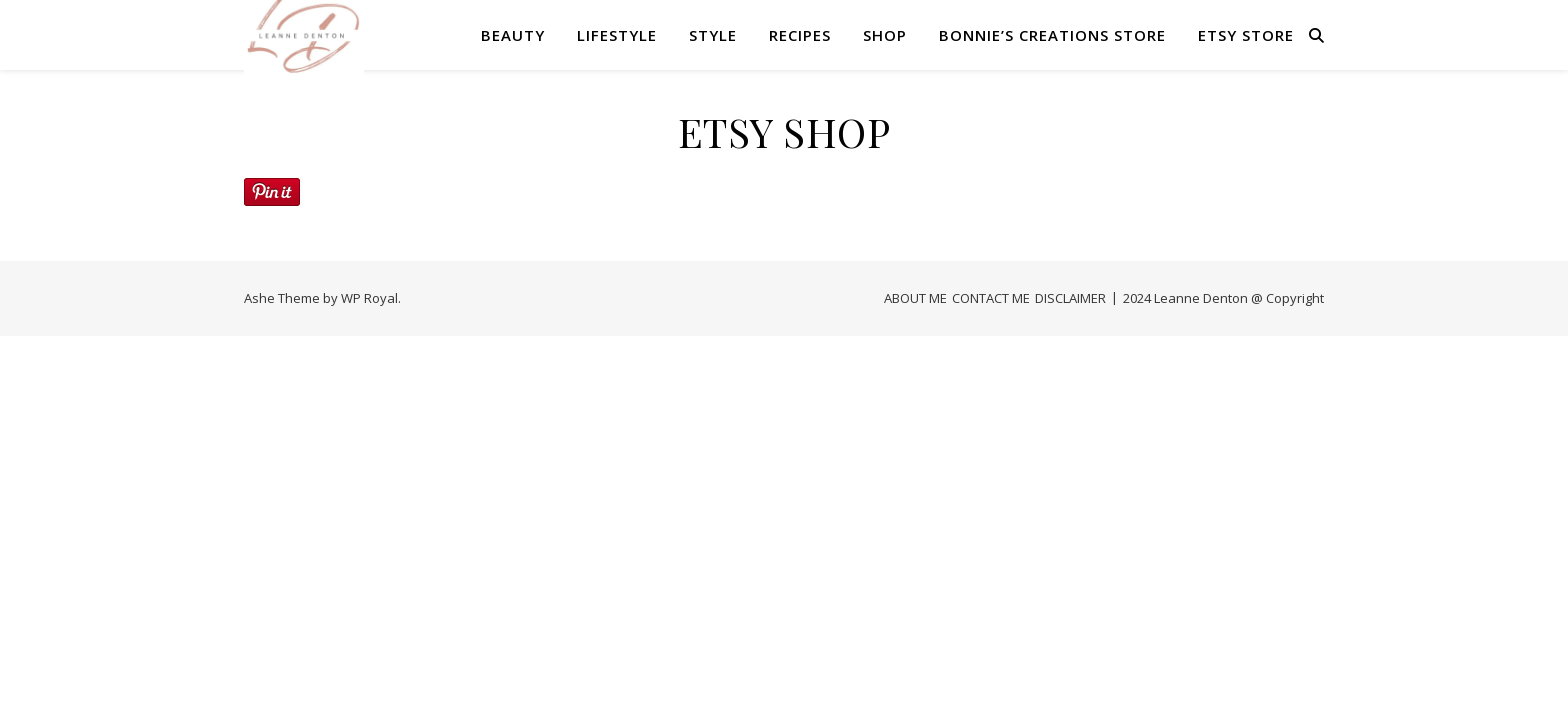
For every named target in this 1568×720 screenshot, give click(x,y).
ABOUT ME (915, 298)
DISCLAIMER (1070, 298)
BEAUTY (513, 35)
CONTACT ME (991, 298)
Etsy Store (1246, 35)
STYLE (713, 35)
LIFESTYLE (617, 35)
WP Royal (369, 298)
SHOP (885, 35)
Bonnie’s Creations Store (1052, 35)
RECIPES (800, 35)
